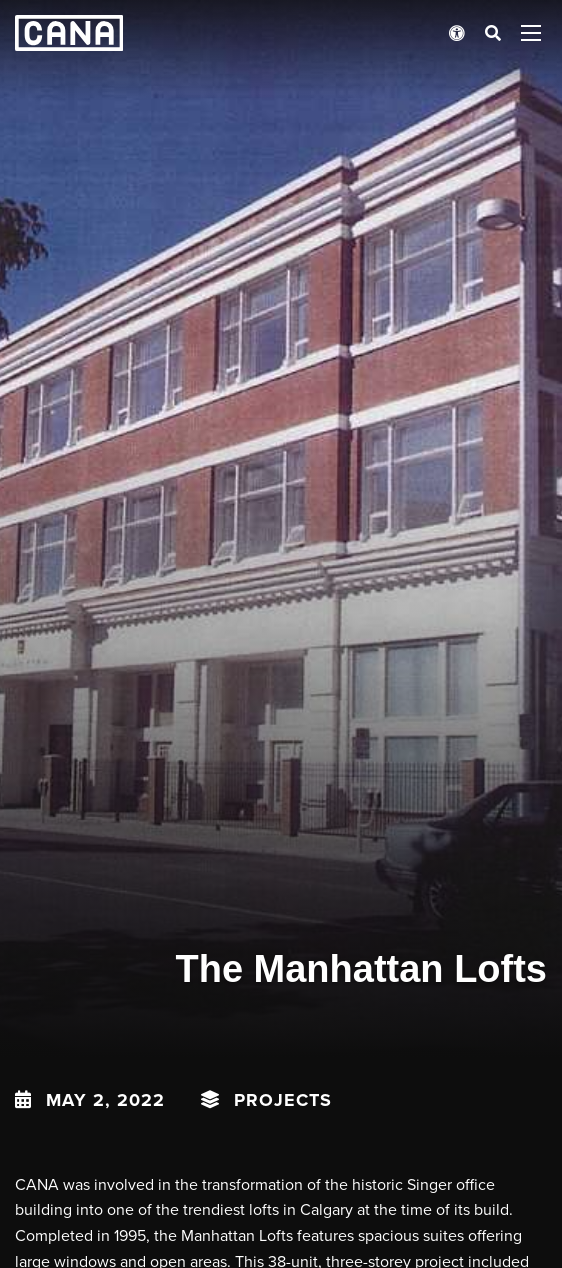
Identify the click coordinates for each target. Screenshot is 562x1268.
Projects (283, 1100)
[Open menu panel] (531, 33)
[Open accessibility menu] (457, 33)
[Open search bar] (493, 33)
